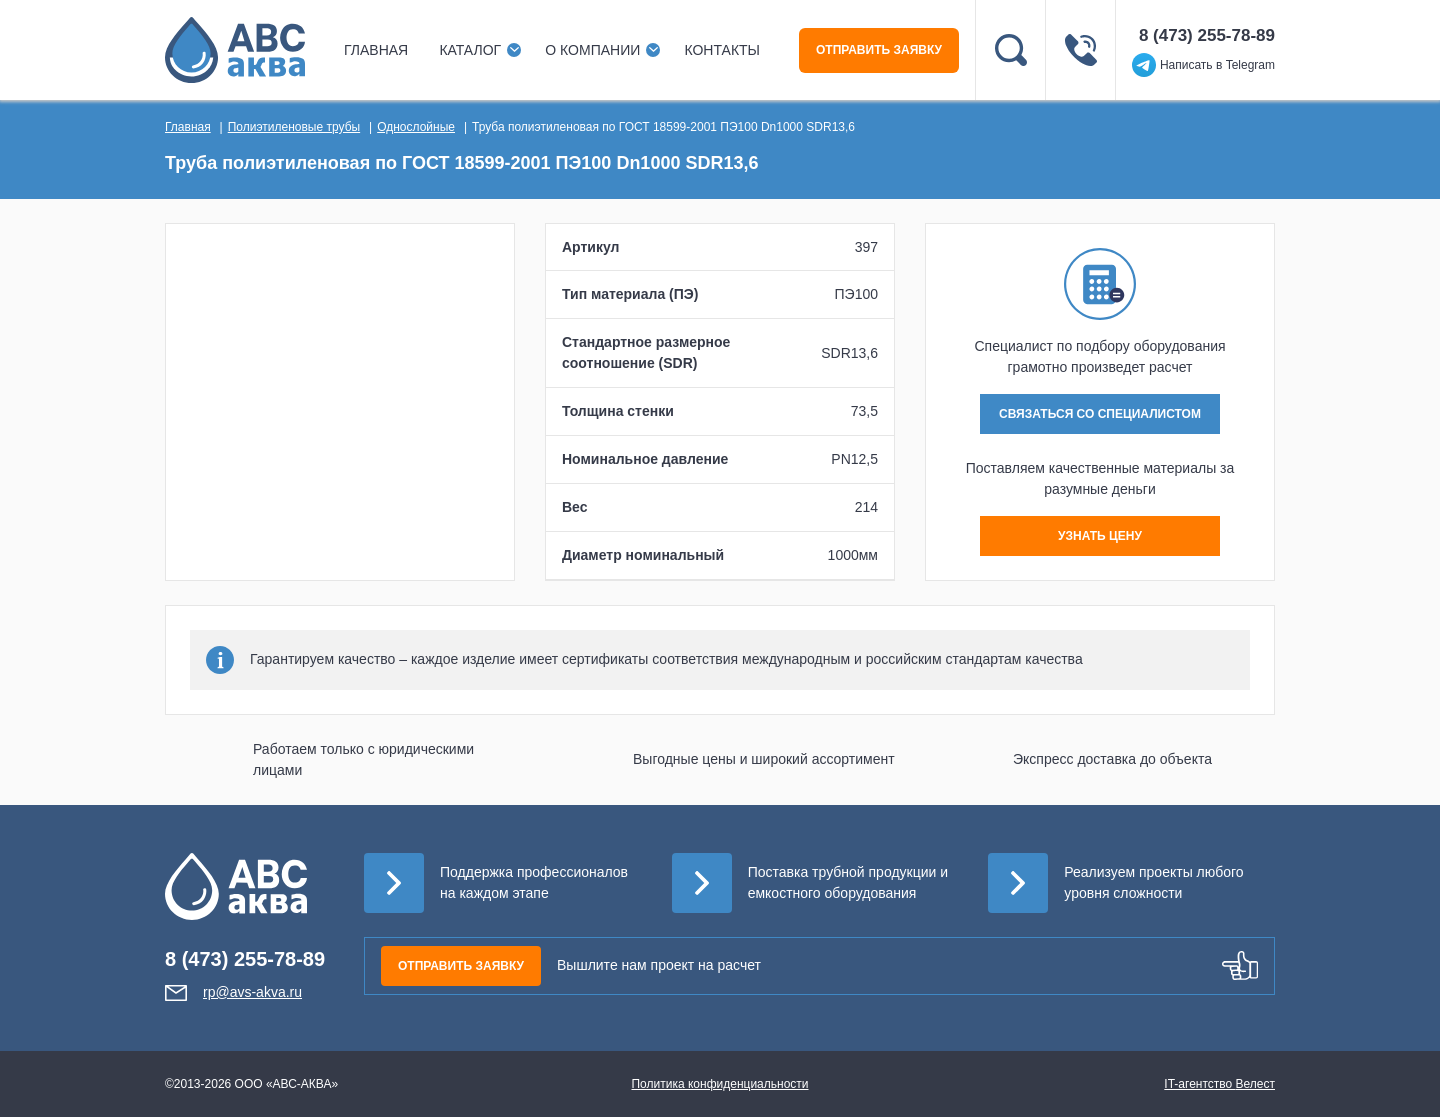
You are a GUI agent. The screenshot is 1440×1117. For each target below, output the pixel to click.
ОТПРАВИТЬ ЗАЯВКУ (879, 50)
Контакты (722, 50)
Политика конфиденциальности (719, 1084)
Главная (376, 50)
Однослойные (416, 127)
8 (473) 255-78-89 (1207, 35)
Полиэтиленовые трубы (294, 127)
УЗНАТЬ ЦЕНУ (1100, 536)
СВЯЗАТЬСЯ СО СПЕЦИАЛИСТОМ (1100, 414)
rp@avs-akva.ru (252, 992)
